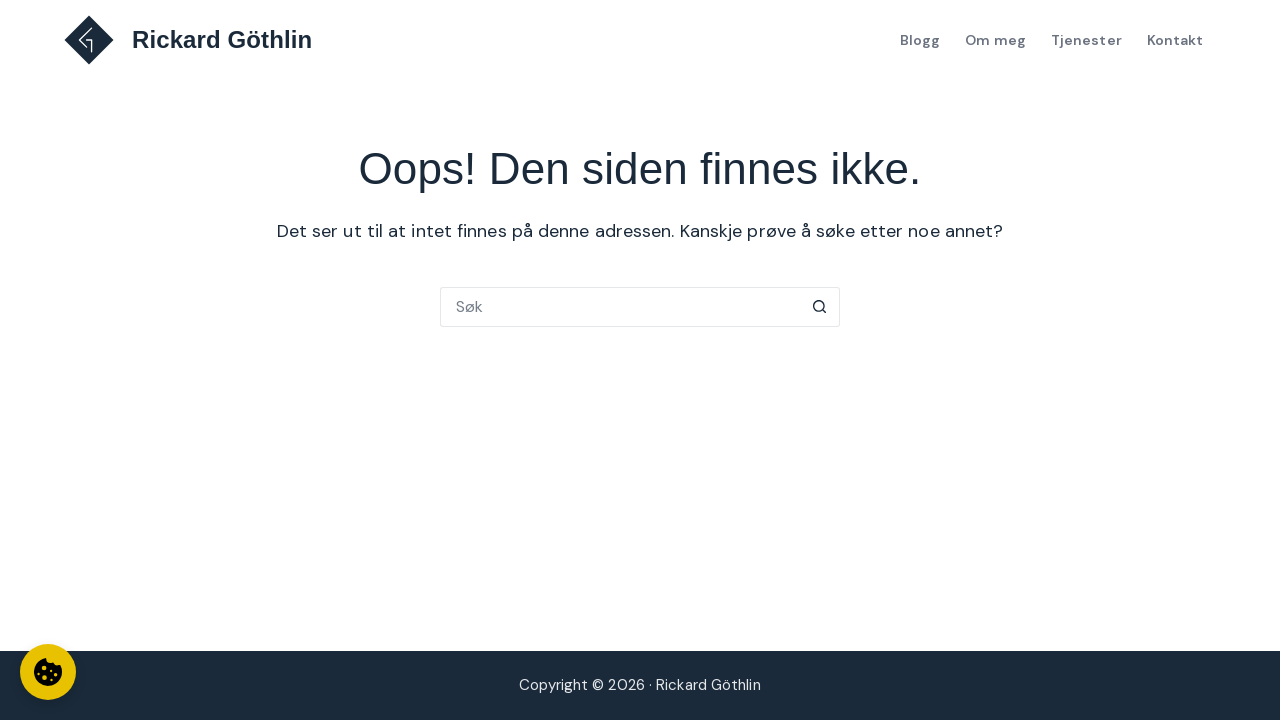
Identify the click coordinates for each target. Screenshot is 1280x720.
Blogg (920, 40)
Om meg (995, 40)
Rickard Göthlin (222, 39)
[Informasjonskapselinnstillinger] (48, 672)
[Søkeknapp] (820, 307)
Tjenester (1086, 40)
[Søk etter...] (620, 307)
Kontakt (1175, 40)
